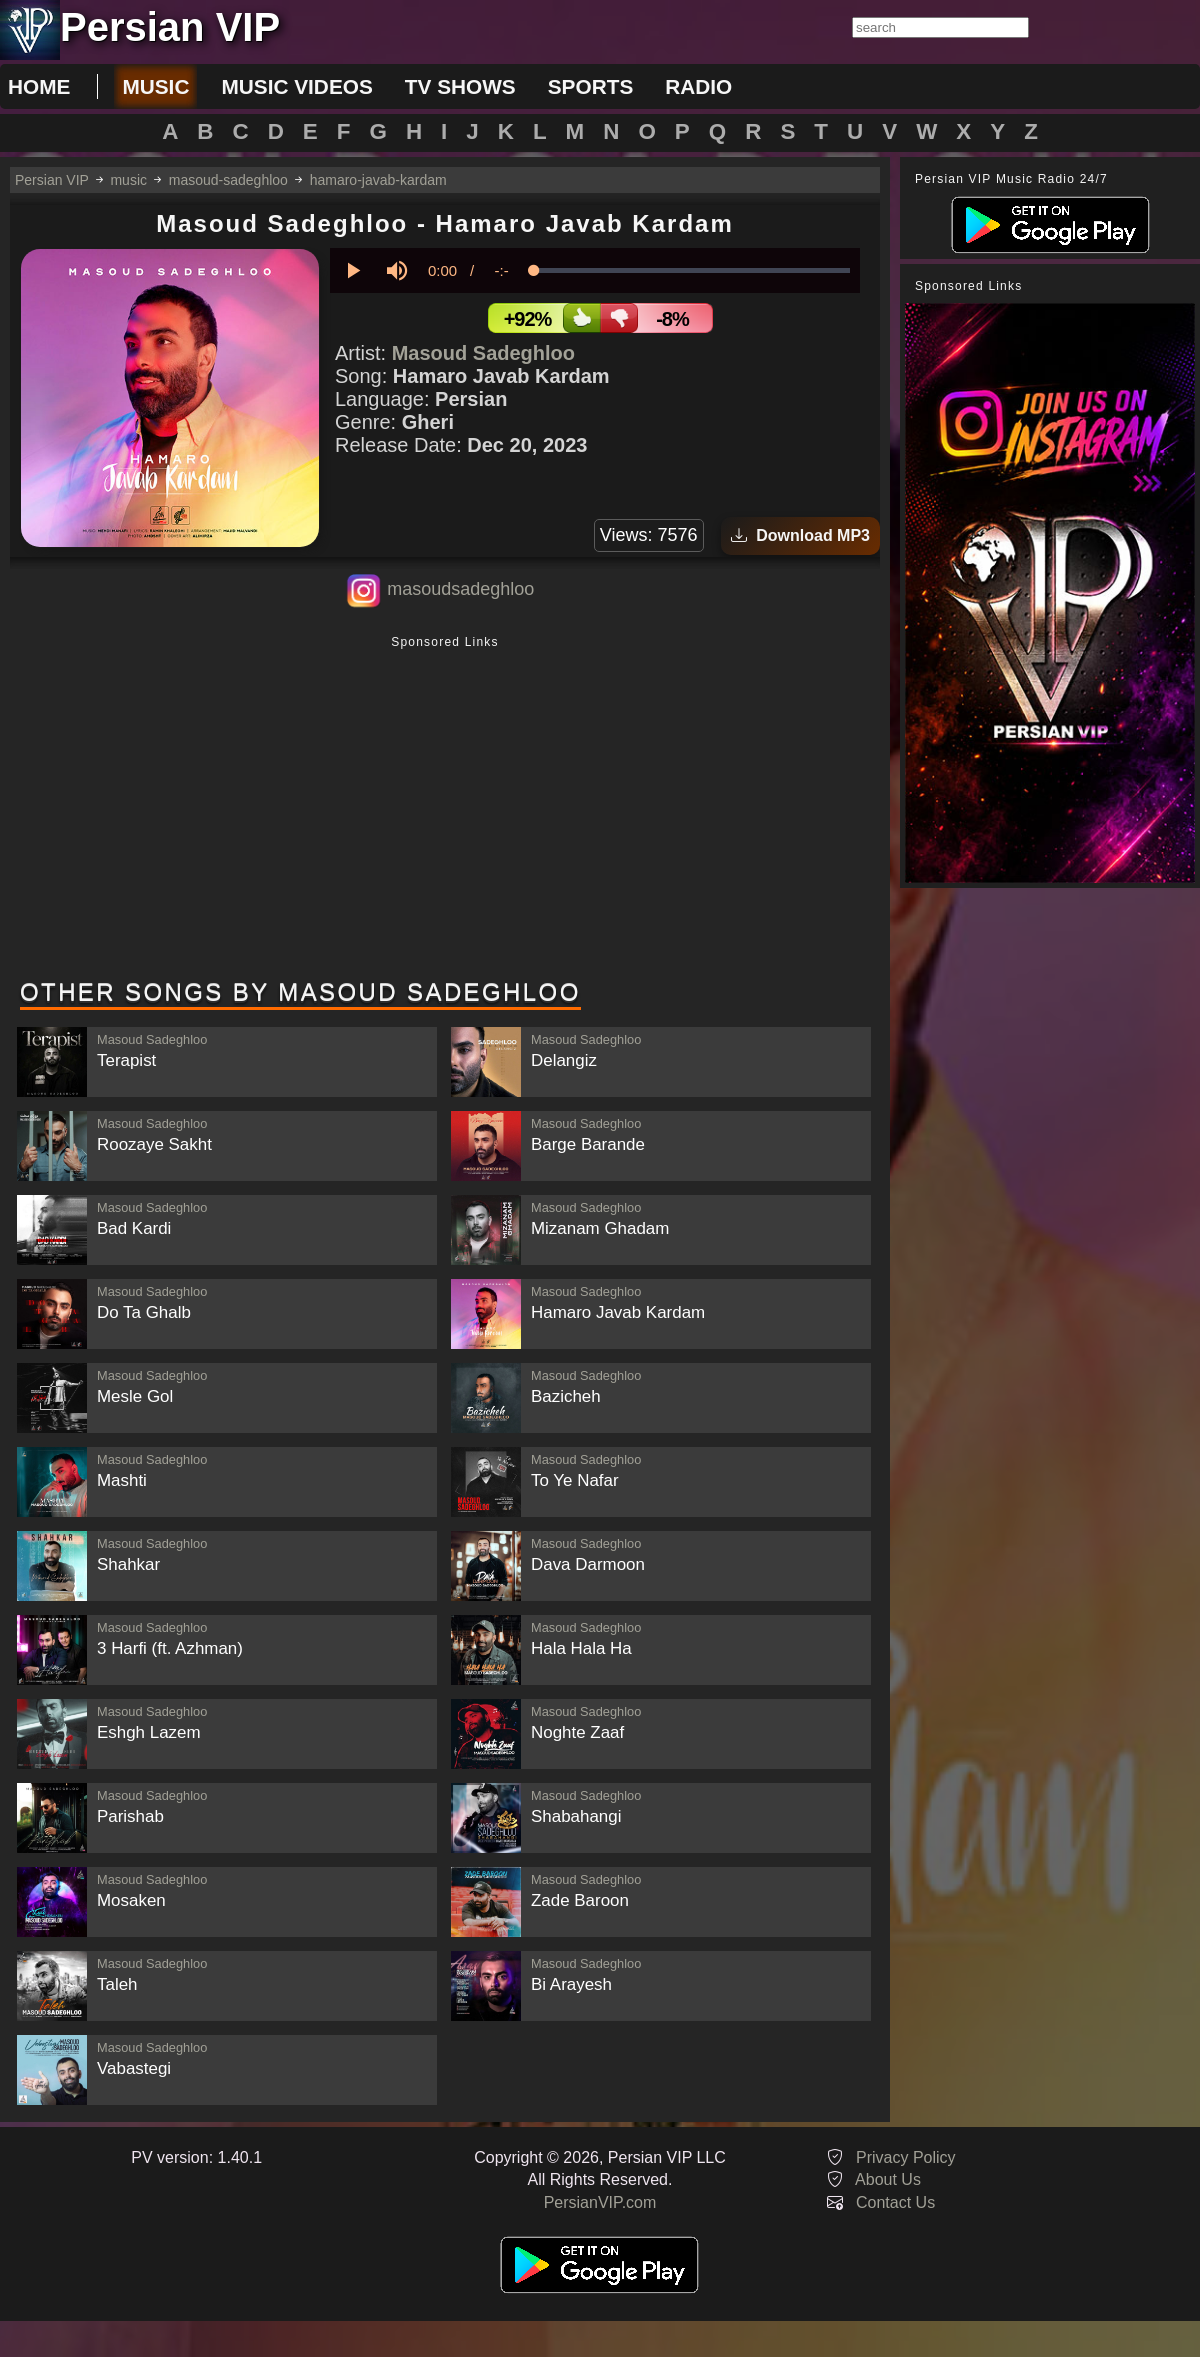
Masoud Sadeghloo (483, 353)
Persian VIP (52, 180)
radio (698, 86)
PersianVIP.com (600, 2202)
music (155, 86)
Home (39, 86)
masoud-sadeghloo (228, 180)
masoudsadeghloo (460, 589)
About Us (888, 2179)
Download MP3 (800, 535)
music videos (296, 86)
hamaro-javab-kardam (378, 180)
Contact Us (895, 2202)
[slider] (692, 270)
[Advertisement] (445, 809)
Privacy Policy (906, 2157)
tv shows (460, 86)
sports (591, 86)
